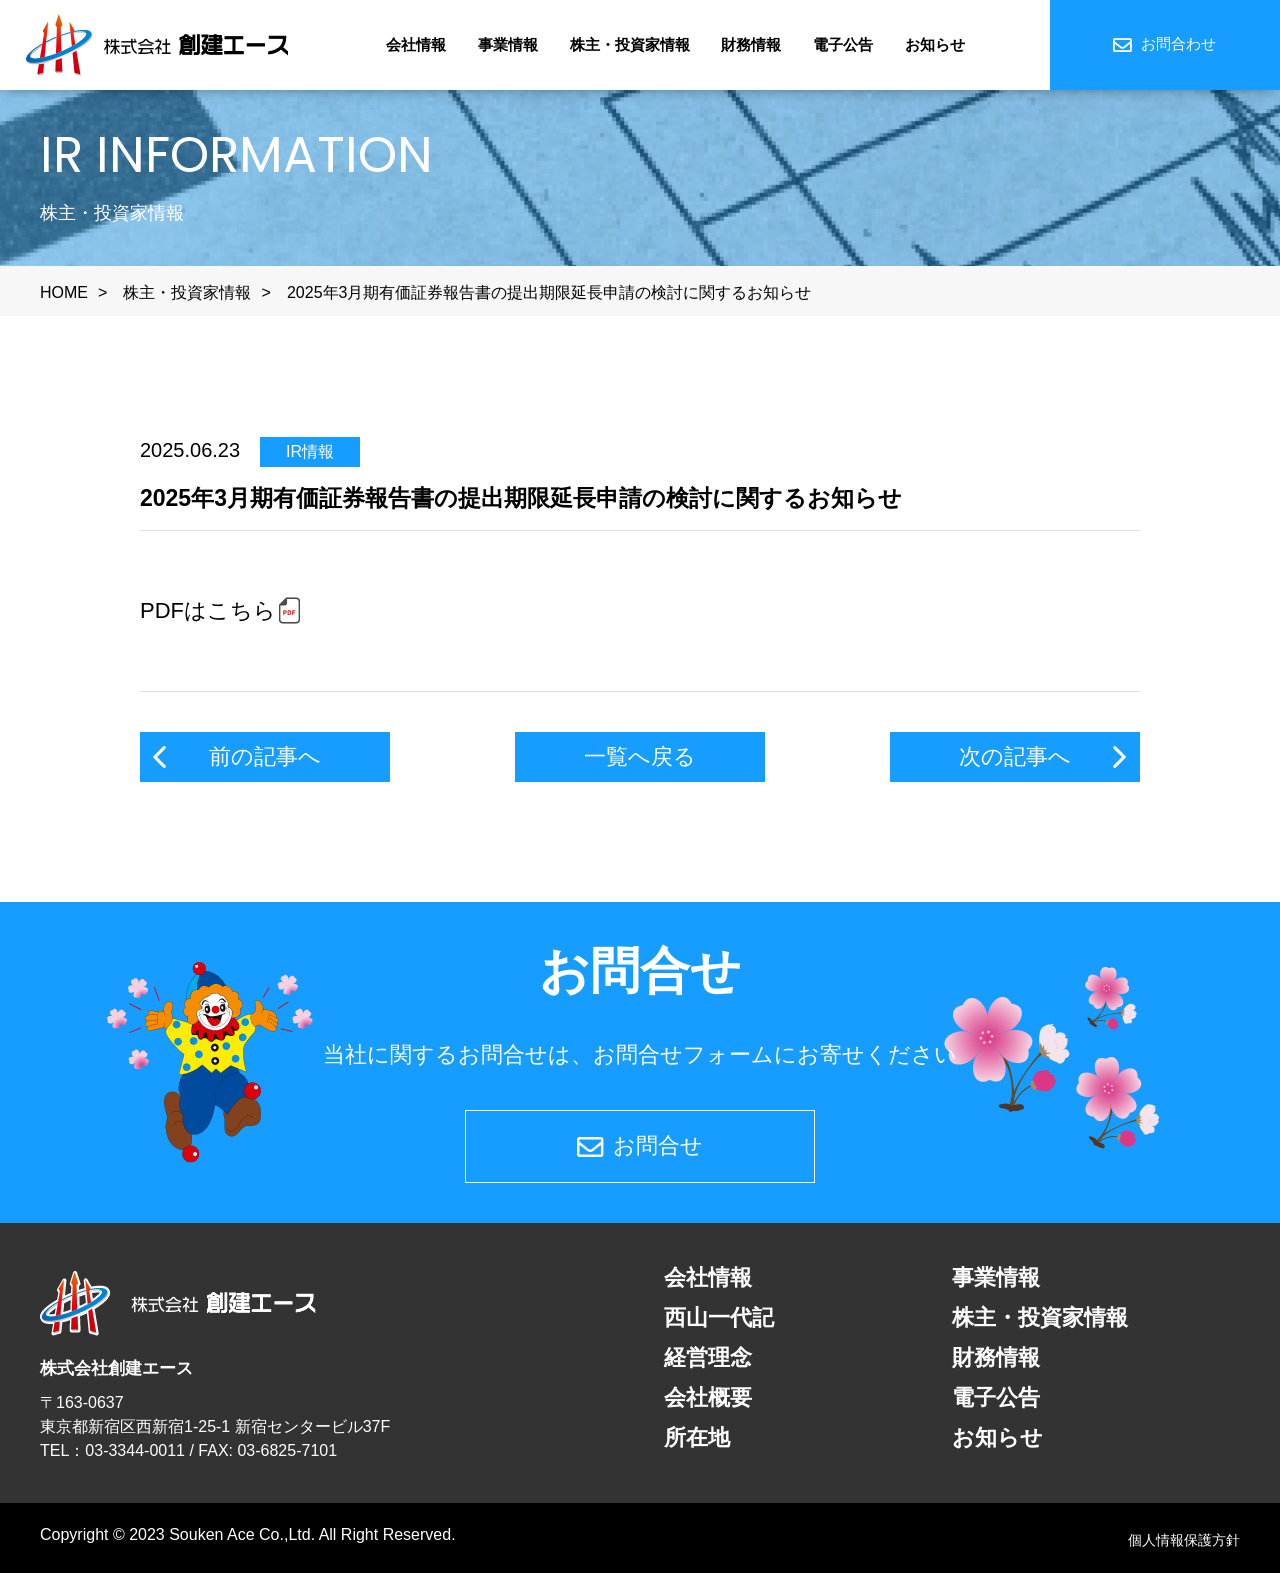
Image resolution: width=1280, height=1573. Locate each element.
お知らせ (935, 44)
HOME (64, 292)
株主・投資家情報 (630, 44)
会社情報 (416, 44)
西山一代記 (719, 1317)
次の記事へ (1015, 756)
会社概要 (708, 1397)
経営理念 (708, 1357)
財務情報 (751, 44)
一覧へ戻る (640, 756)
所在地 (697, 1437)
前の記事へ (265, 756)
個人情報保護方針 (1184, 1540)
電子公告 (843, 44)
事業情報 (508, 44)
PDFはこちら (208, 610)
